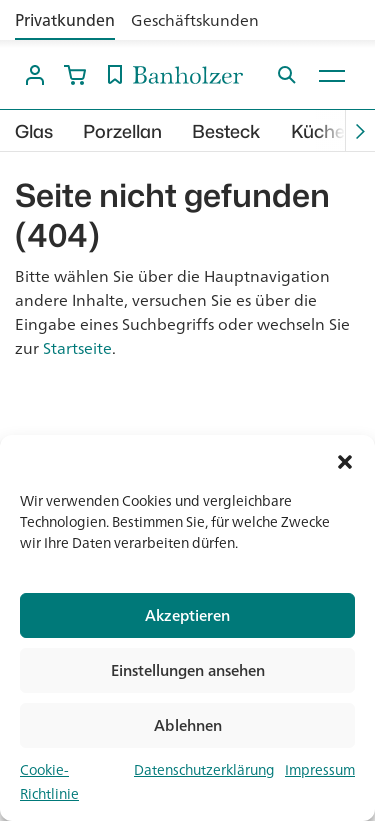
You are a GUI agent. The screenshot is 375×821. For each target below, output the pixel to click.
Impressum (320, 770)
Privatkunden (65, 20)
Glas (34, 131)
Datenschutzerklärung (204, 770)
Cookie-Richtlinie (49, 782)
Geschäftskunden (195, 20)
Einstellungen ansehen (188, 670)
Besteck (226, 131)
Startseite (77, 348)
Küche (318, 131)
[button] (345, 460)
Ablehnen (188, 725)
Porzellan (122, 131)
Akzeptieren (187, 615)
